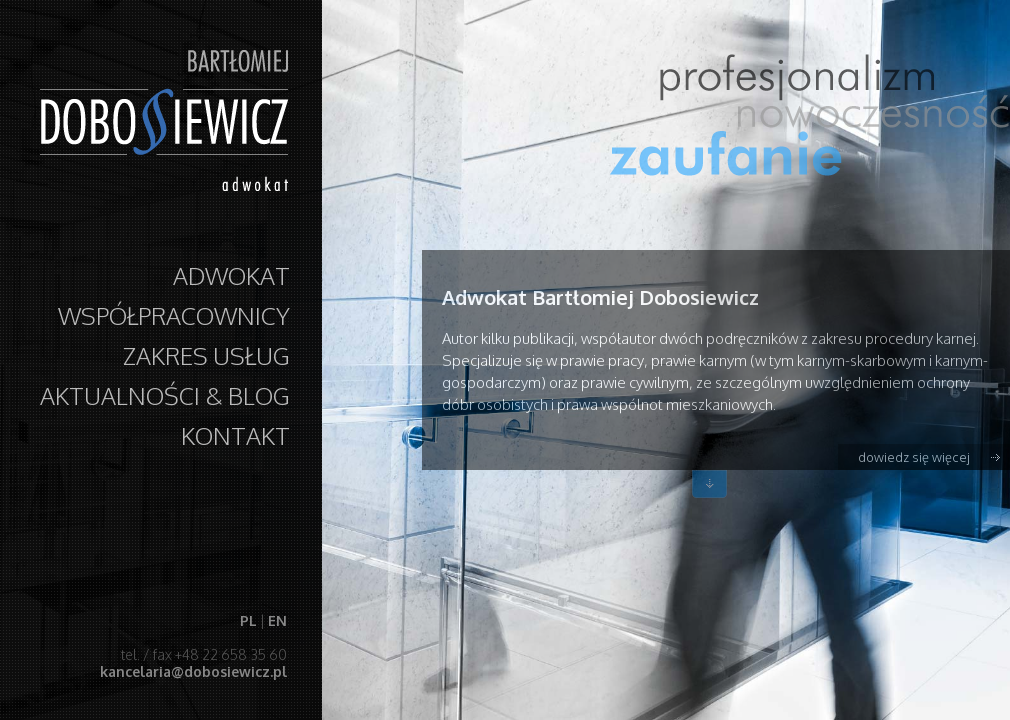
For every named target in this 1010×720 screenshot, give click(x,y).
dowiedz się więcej (914, 457)
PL (247, 620)
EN (276, 620)
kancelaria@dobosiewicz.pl (192, 671)
